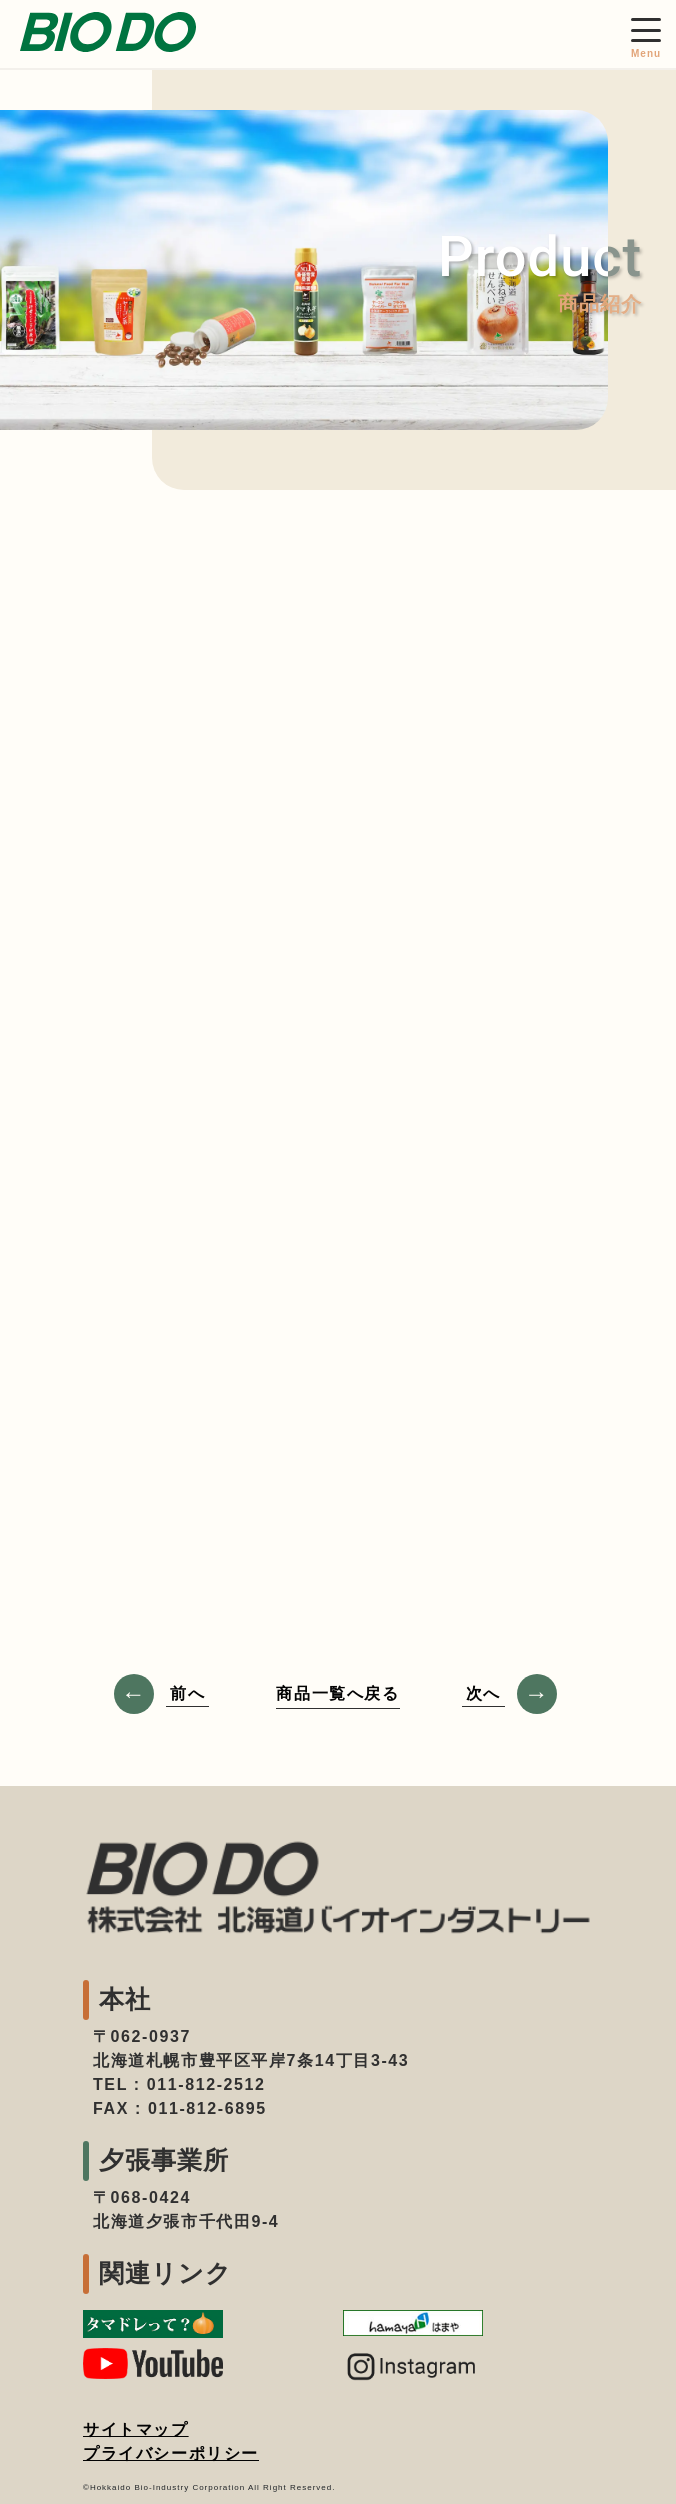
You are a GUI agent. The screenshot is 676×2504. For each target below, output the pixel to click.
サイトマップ (136, 2429)
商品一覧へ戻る (337, 1693)
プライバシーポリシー (171, 2453)
